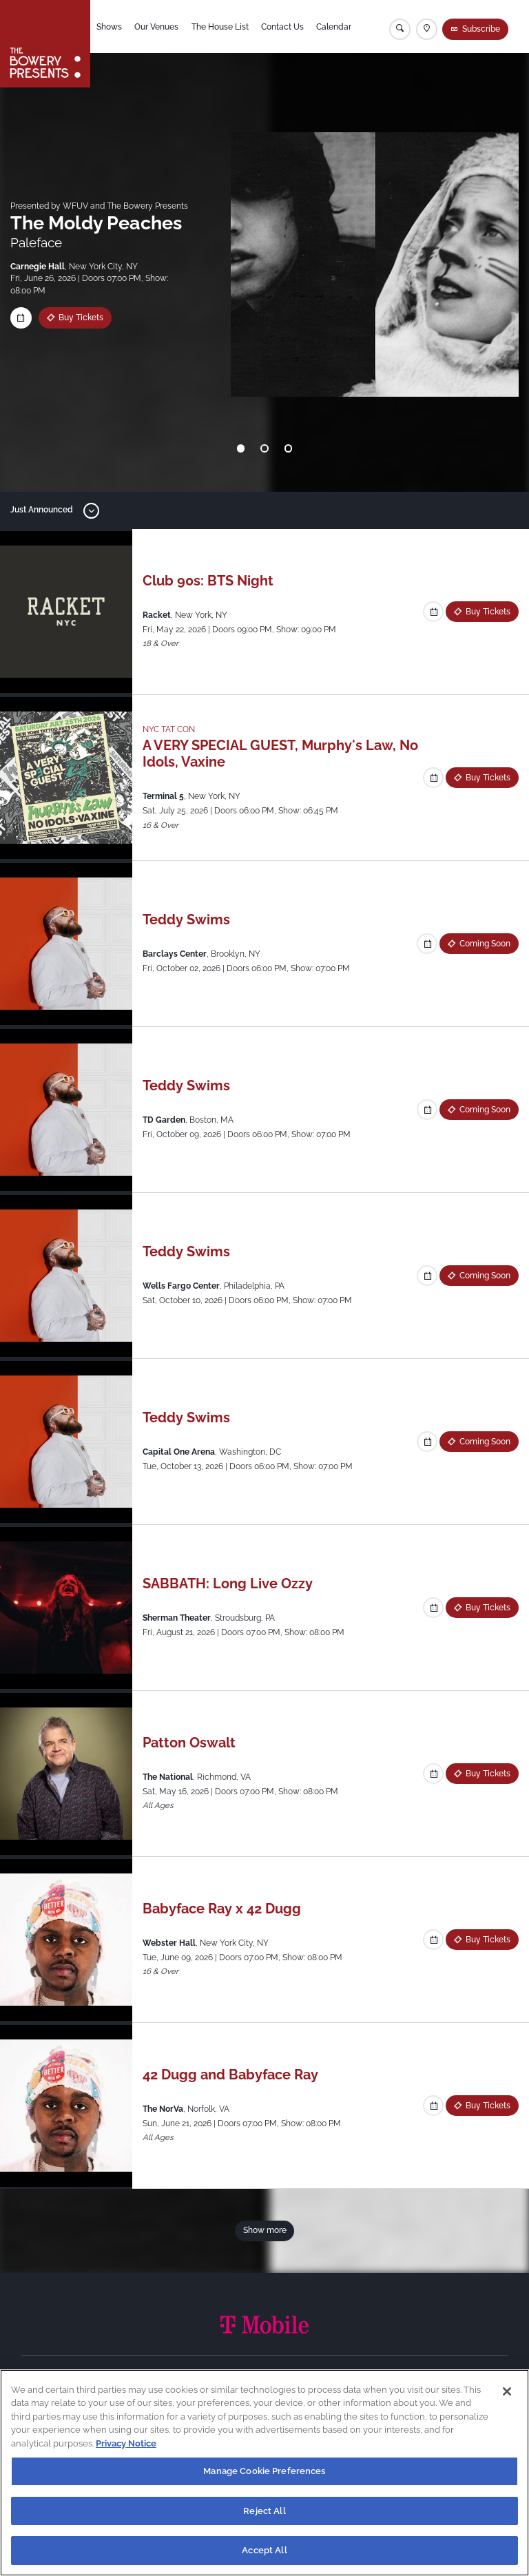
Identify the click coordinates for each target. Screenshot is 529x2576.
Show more (265, 2230)
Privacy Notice (126, 2443)
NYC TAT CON (169, 729)
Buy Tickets (81, 317)
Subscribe (481, 29)
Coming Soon (484, 943)
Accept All (264, 2550)
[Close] (507, 2391)
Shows (109, 27)
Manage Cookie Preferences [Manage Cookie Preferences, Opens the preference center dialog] (264, 2471)
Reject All (264, 2511)
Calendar (333, 27)
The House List (220, 27)
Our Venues (156, 27)
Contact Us (282, 27)
